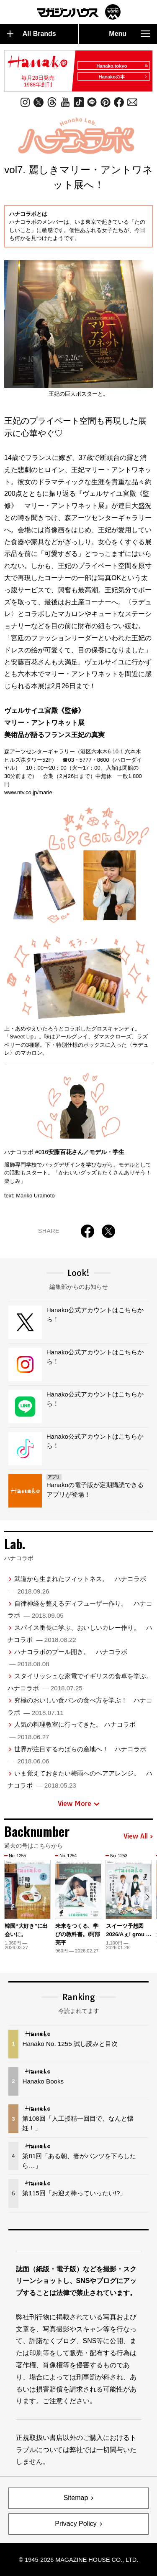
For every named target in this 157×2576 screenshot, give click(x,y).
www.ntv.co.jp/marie (28, 792)
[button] (147, 1897)
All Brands (31, 34)
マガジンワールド (79, 12)
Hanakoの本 (123, 76)
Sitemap (76, 2497)
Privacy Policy (76, 2523)
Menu (129, 34)
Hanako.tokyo (121, 65)
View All (138, 1836)
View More (79, 1803)
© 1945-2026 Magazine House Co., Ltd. (78, 2559)
